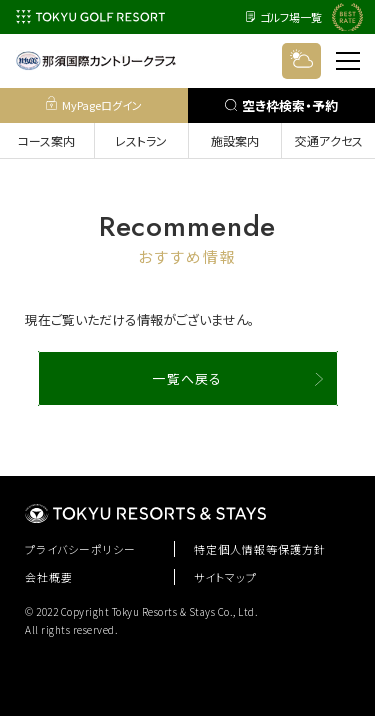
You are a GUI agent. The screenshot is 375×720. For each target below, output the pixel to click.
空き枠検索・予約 (281, 105)
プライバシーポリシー (80, 549)
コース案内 (46, 140)
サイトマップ (225, 577)
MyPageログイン (94, 104)
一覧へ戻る (187, 378)
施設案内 (235, 140)
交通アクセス (329, 140)
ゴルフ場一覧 (284, 17)
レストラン (141, 140)
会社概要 (49, 577)
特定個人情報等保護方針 (260, 549)
